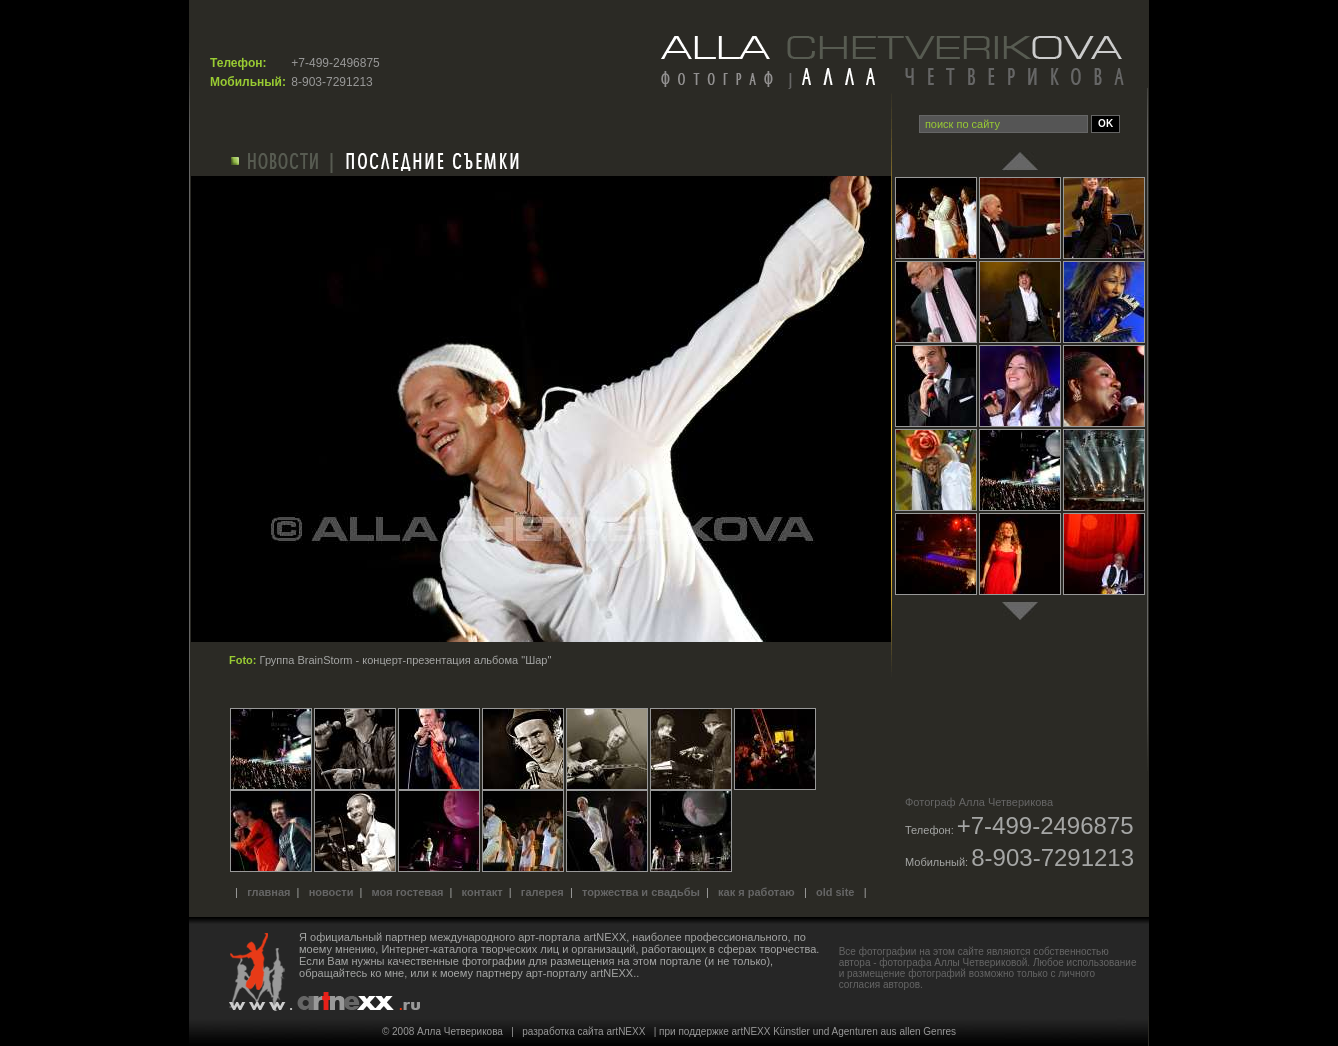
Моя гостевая (408, 892)
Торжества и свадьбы (641, 892)
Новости (331, 892)
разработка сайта (562, 1031)
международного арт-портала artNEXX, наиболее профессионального (609, 937)
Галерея (542, 892)
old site (835, 892)
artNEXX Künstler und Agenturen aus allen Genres (844, 1031)
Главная (268, 892)
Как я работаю (756, 892)
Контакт (482, 892)
